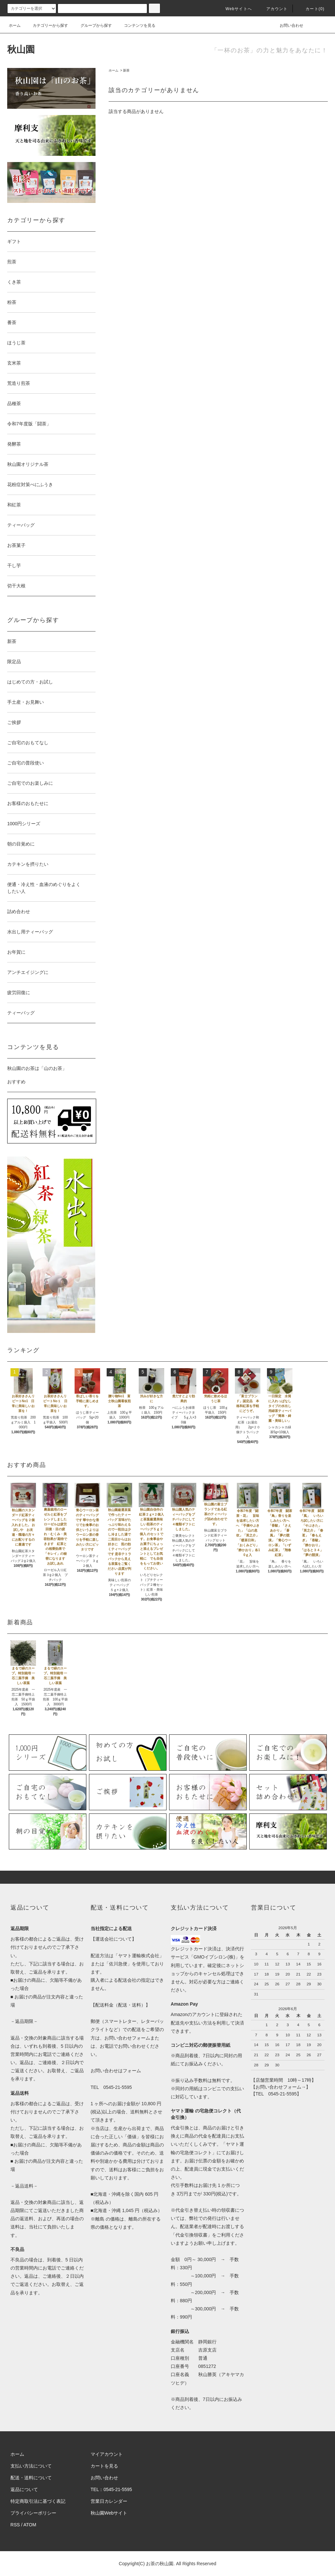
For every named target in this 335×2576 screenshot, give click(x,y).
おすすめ (16, 1081)
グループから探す (92, 25)
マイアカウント (107, 2454)
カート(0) (311, 9)
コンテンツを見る (135, 25)
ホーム (15, 25)
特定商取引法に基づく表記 (37, 2501)
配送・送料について (31, 2477)
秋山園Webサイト (109, 2513)
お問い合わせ (287, 25)
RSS (15, 2524)
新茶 (126, 70)
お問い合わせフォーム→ (281, 2087)
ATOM (30, 2524)
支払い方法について (31, 2466)
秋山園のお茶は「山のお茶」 (37, 1068)
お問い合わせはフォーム (116, 2070)
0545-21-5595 (117, 2087)
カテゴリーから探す (46, 25)
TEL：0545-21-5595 (111, 2489)
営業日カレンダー (109, 2501)
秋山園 (21, 49)
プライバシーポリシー (33, 2513)
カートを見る (104, 2466)
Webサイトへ (235, 9)
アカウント (273, 9)
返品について (24, 2489)
